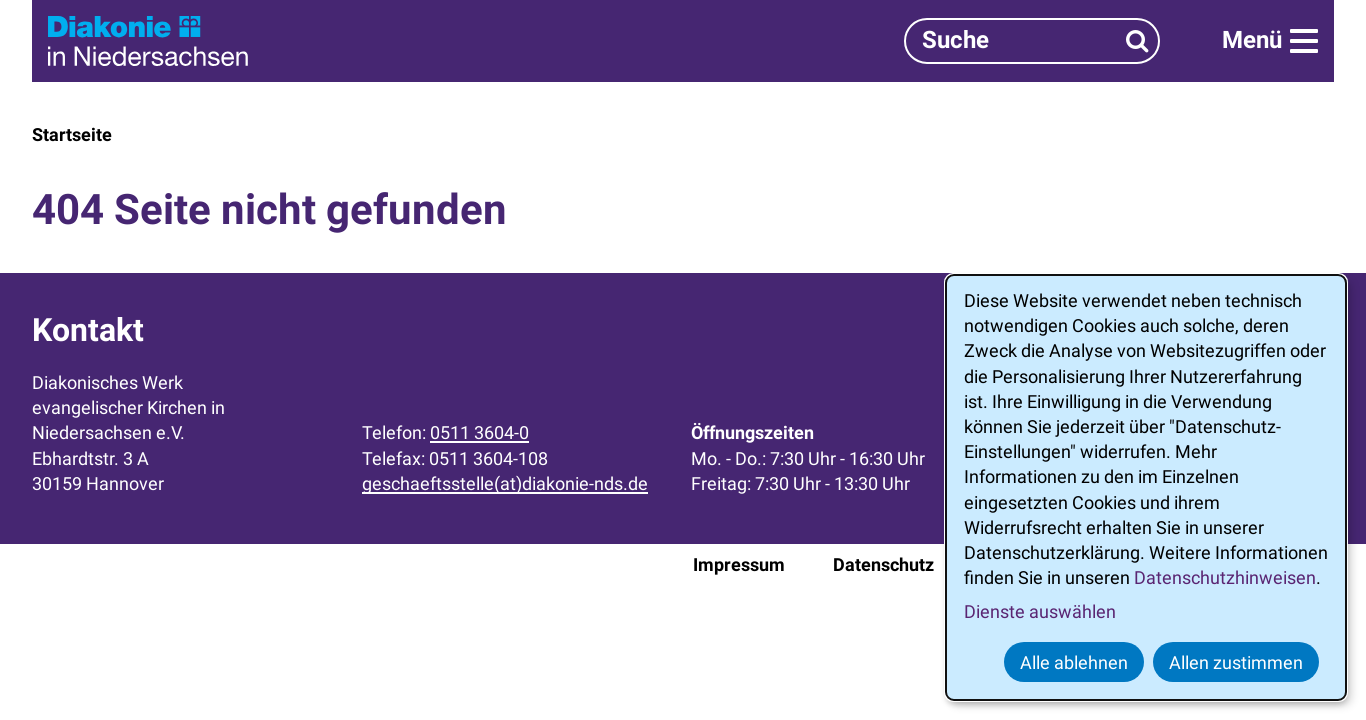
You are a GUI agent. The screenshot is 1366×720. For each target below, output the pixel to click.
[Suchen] (1137, 40)
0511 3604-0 (479, 432)
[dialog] (1146, 487)
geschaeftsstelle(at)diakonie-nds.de (505, 483)
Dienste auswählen (1040, 611)
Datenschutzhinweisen (1225, 577)
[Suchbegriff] (1032, 40)
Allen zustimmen (1236, 662)
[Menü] (1270, 41)
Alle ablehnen (1074, 662)
